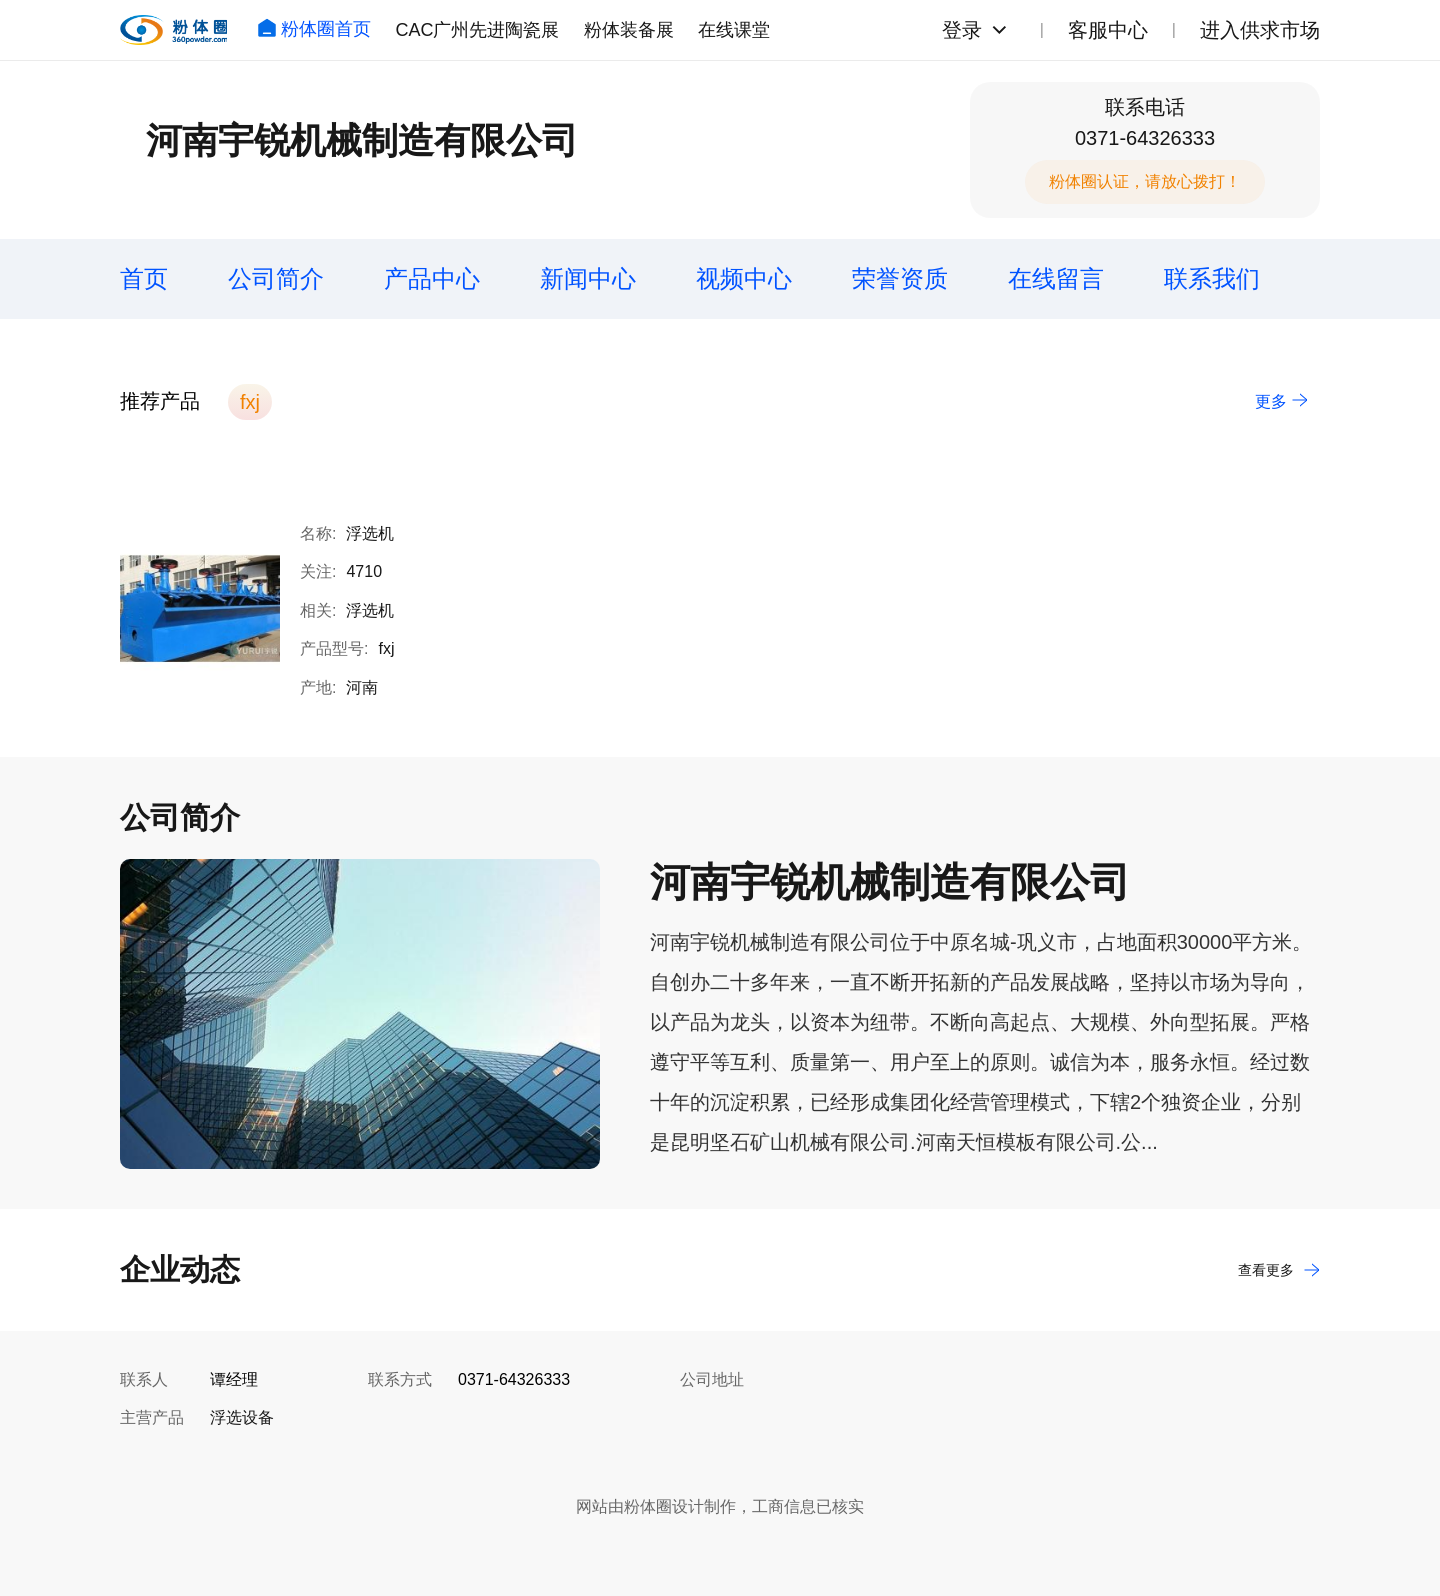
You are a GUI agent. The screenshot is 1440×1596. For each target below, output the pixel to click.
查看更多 (1279, 1270)
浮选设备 (242, 1417)
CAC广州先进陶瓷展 (477, 30)
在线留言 (1056, 278)
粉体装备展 (629, 30)
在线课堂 (734, 30)
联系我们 (1212, 278)
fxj (250, 402)
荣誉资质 (900, 278)
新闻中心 (588, 278)
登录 (962, 30)
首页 (144, 278)
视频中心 (744, 278)
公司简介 (276, 278)
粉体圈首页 (314, 29)
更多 (1281, 401)
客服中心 (1108, 30)
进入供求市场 (1260, 30)
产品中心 (432, 278)
